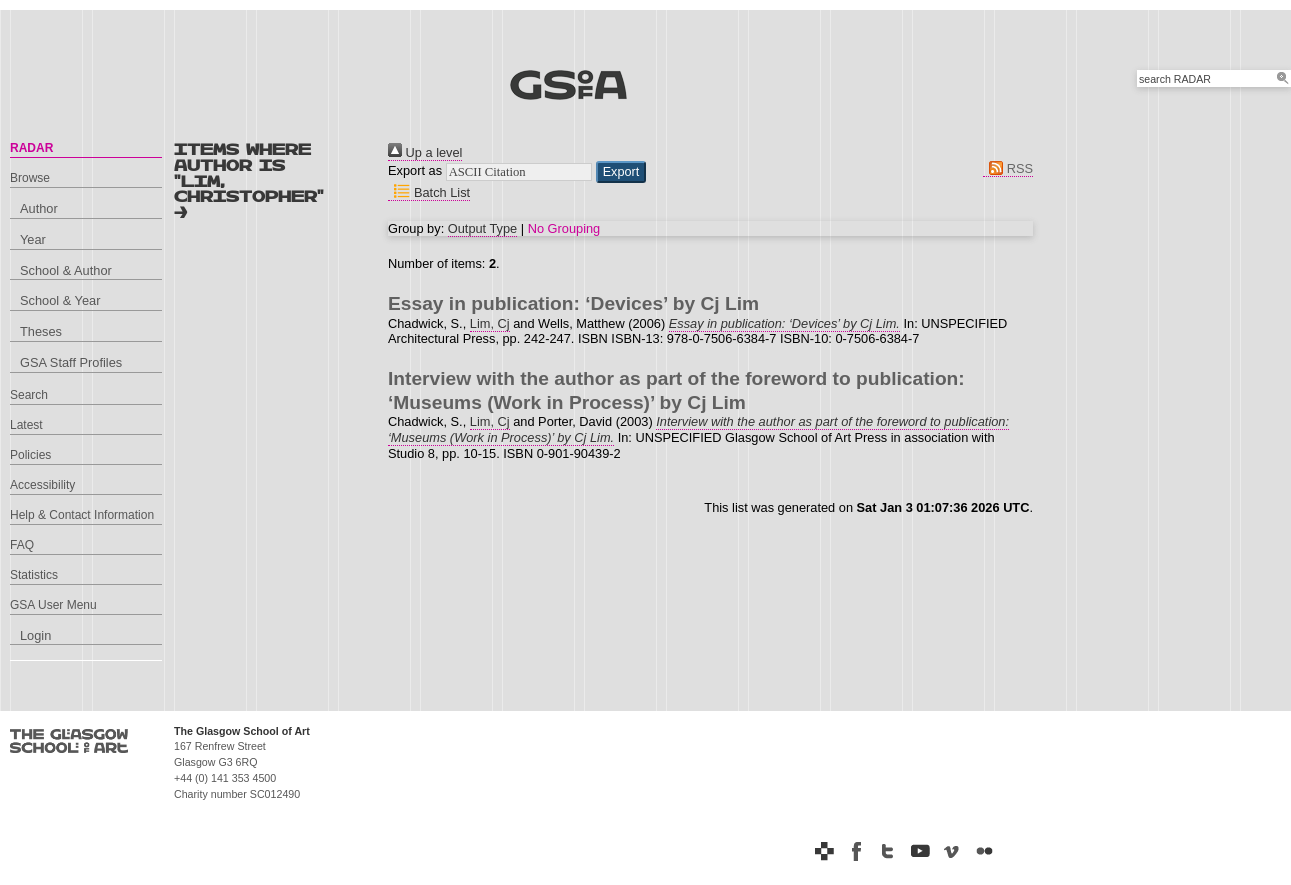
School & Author (66, 270)
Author (39, 208)
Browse (30, 178)
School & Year (60, 300)
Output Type (482, 228)
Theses (41, 331)
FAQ (22, 545)
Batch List (429, 192)
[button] (621, 172)
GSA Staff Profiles (71, 362)
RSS (1008, 168)
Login (35, 635)
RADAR (31, 148)
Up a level (425, 152)
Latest (26, 425)
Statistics (34, 575)
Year (33, 239)
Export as (415, 170)
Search (29, 395)
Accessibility (42, 485)
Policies (30, 455)
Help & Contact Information (82, 515)
